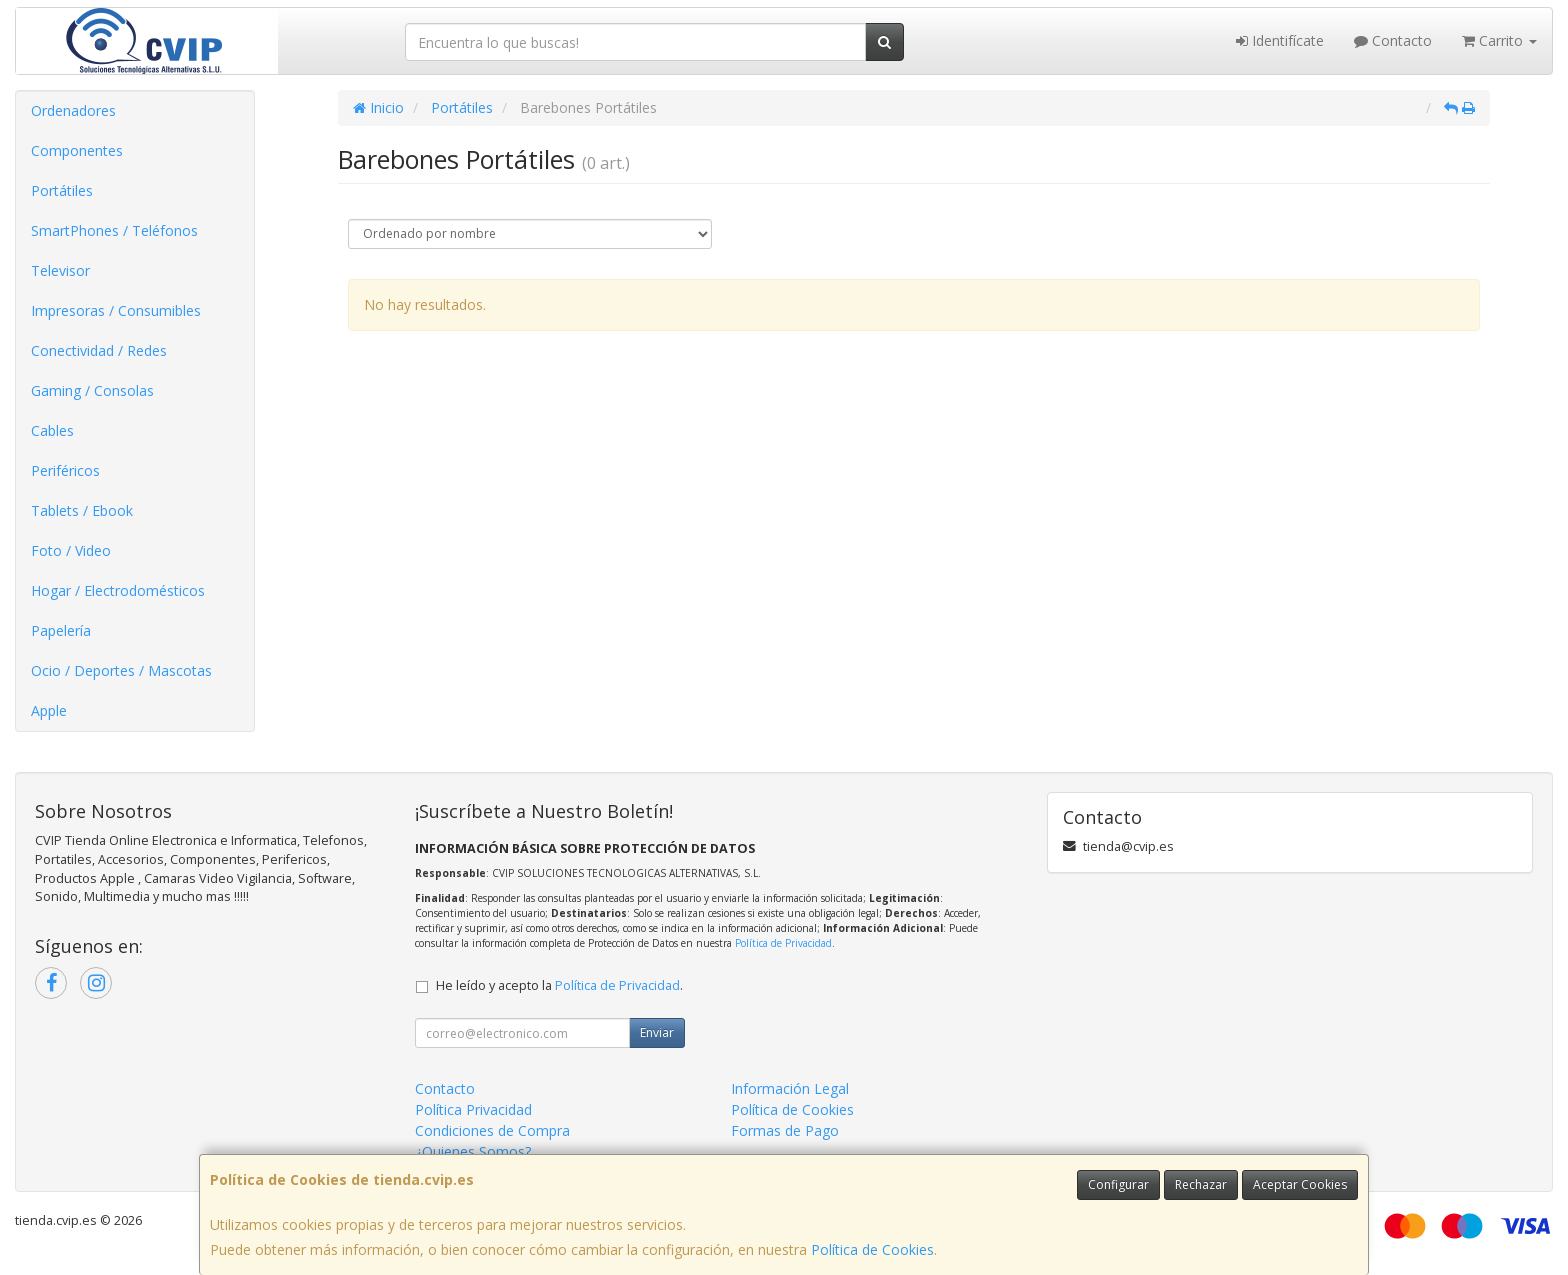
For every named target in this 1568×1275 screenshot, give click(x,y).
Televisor (60, 270)
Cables (52, 430)
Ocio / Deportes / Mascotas (121, 670)
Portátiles (62, 190)
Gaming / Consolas (92, 390)
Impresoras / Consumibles (116, 310)
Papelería (61, 630)
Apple (49, 710)
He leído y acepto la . (559, 985)
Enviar (657, 1032)
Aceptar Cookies (1300, 1184)
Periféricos (65, 470)
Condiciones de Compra (492, 1130)
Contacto (1393, 40)
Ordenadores (73, 110)
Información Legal (790, 1088)
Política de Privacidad (783, 943)
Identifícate (1280, 40)
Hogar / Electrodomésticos (118, 590)
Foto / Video (71, 550)
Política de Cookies (872, 1249)
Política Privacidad (473, 1109)
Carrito (1499, 40)
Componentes (77, 150)
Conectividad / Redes (99, 350)
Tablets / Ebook (82, 510)
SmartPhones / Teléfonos (114, 230)
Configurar (1118, 1184)
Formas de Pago (785, 1130)
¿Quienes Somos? (473, 1151)
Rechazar (1201, 1184)
